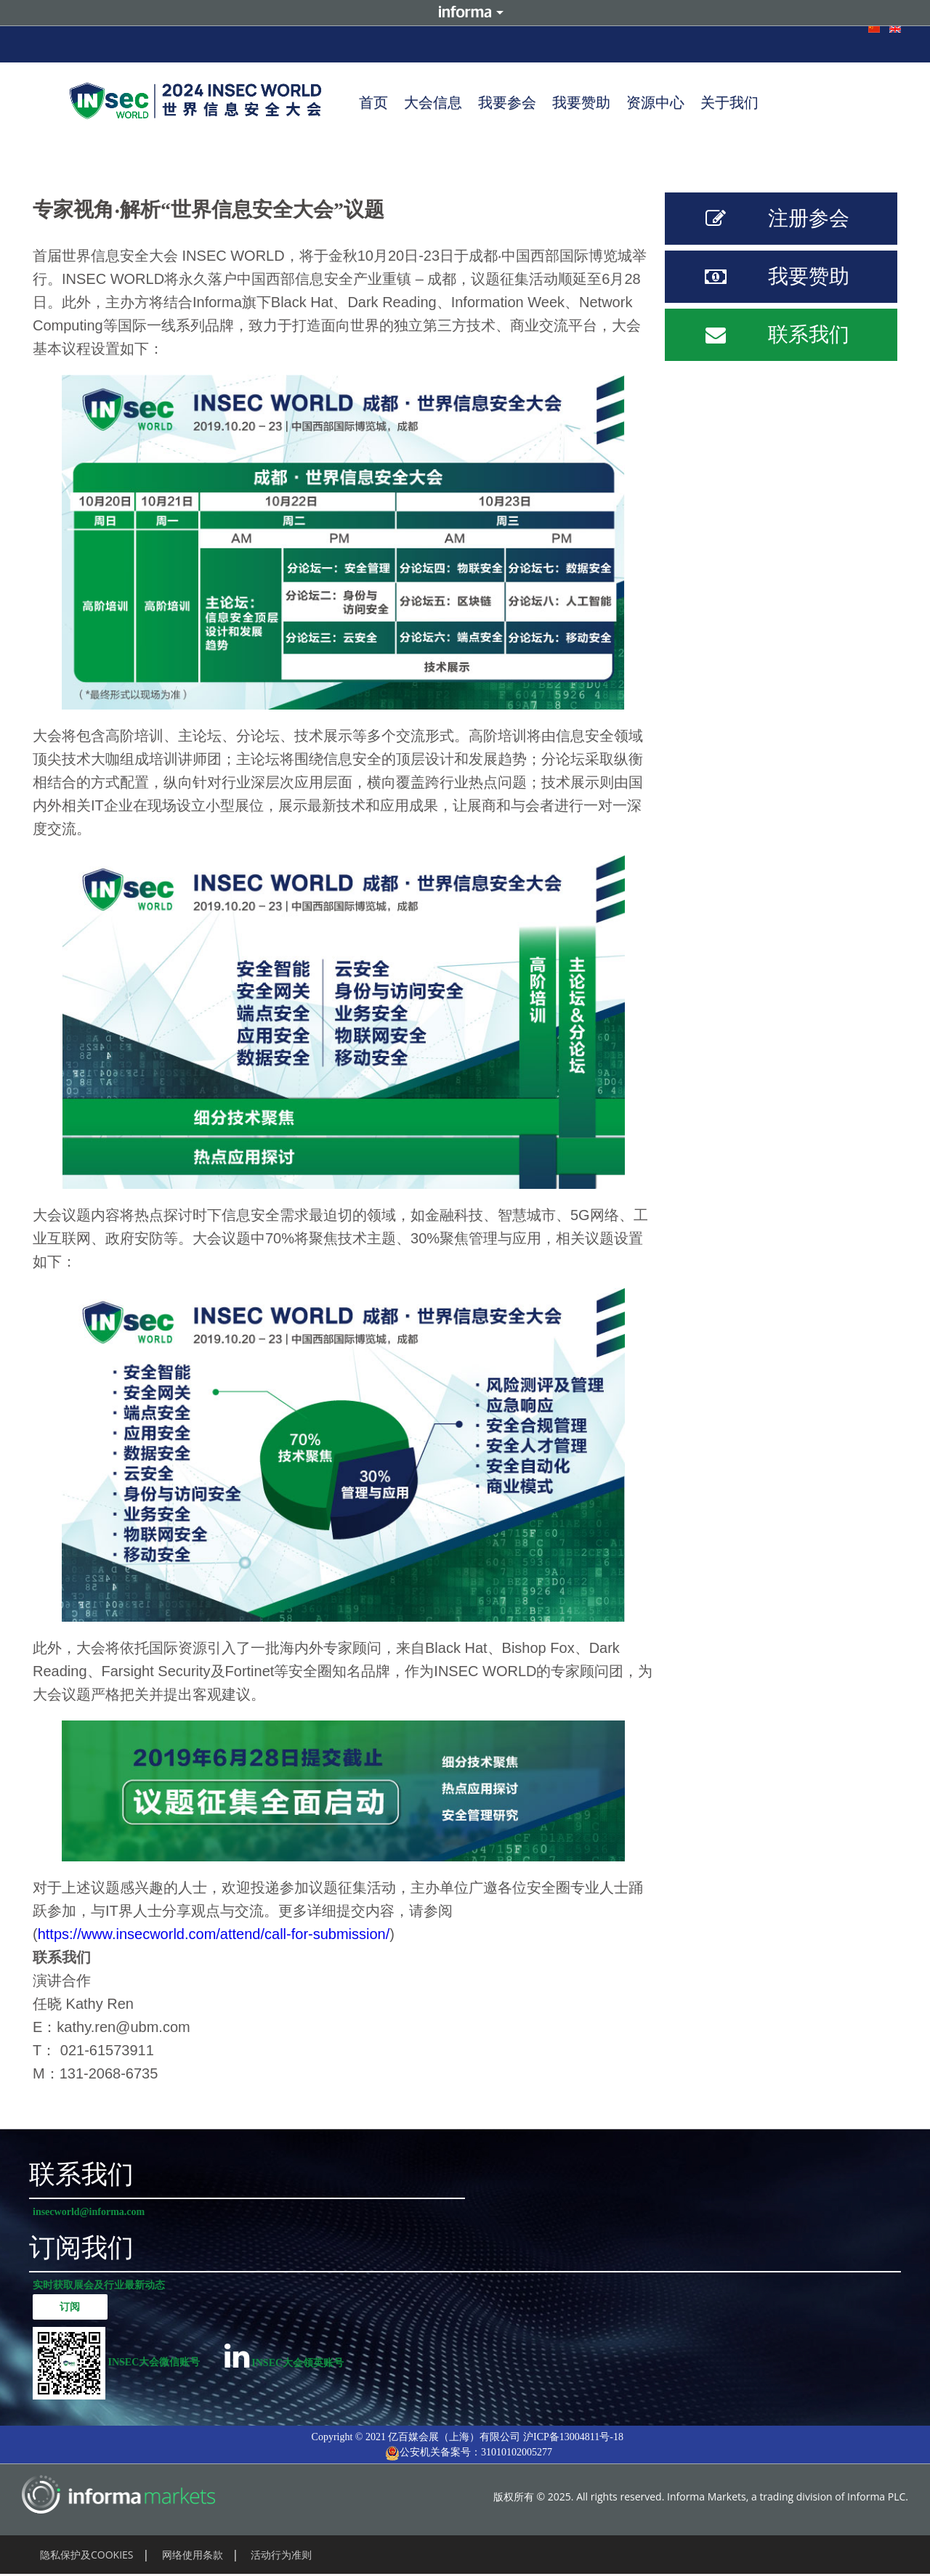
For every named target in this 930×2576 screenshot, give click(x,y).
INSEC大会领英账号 (284, 2355)
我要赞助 (581, 102)
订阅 (70, 2306)
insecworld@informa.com (89, 2211)
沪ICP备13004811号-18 (573, 2436)
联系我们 (768, 335)
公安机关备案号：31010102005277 (468, 2453)
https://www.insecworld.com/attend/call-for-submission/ (214, 1934)
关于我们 (729, 102)
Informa (465, 12)
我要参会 (507, 102)
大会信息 (433, 102)
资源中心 (655, 102)
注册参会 (768, 218)
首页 (373, 102)
